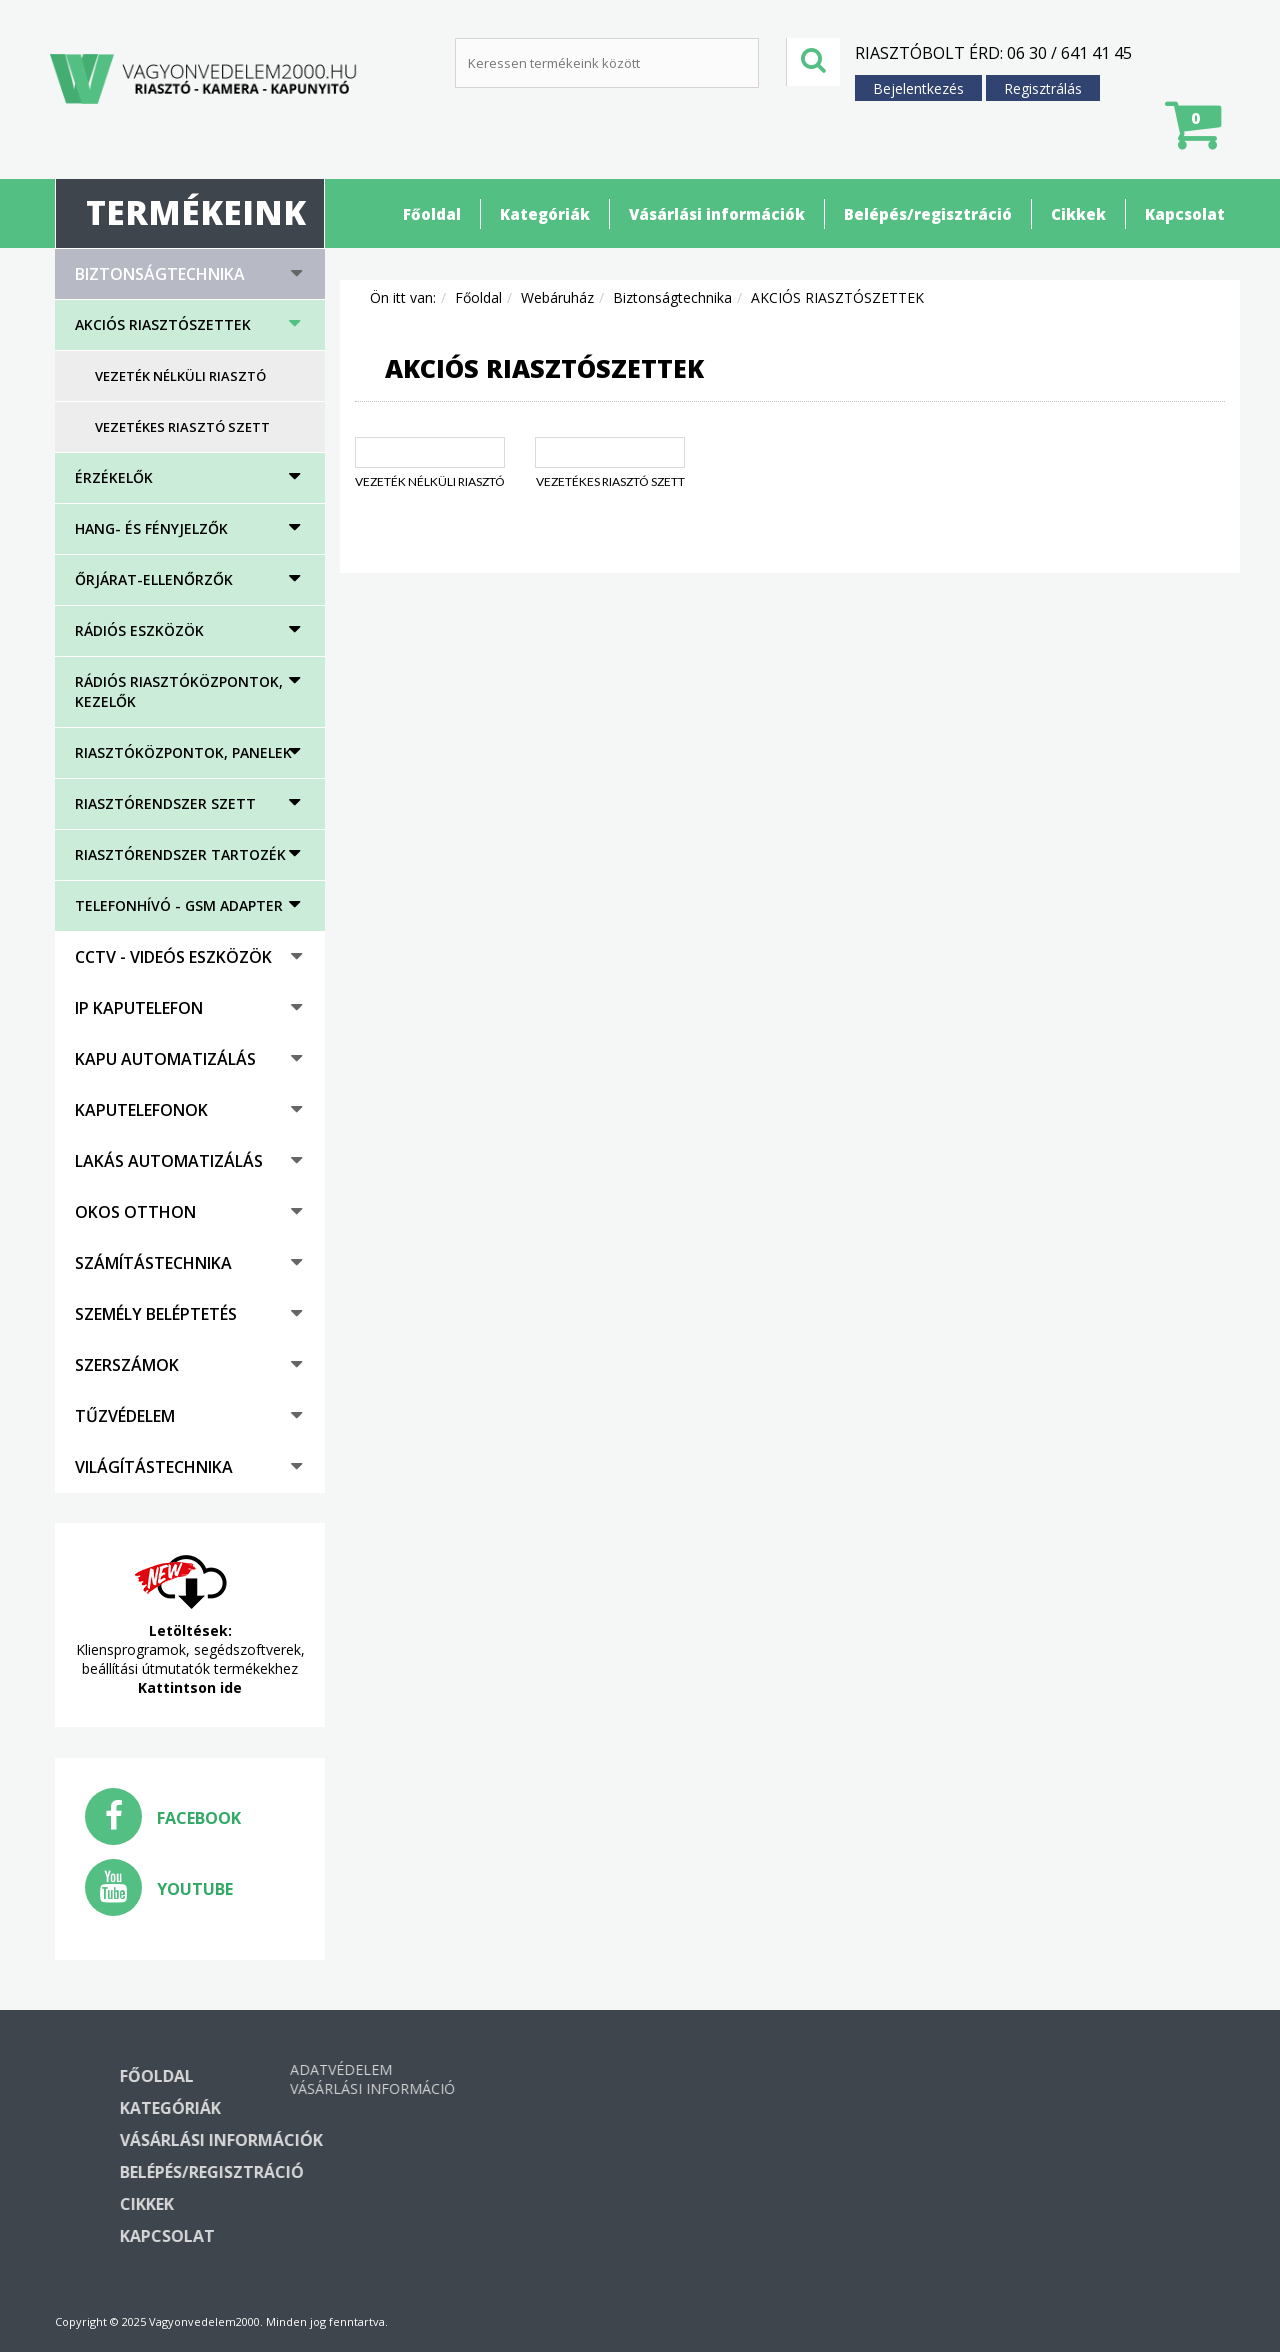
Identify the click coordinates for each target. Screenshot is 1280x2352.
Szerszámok (127, 1365)
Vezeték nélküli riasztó (180, 376)
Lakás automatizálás (169, 1161)
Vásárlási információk (717, 214)
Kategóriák (545, 214)
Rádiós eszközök (139, 630)
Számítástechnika (153, 1263)
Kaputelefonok (141, 1110)
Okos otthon (135, 1212)
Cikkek (1078, 214)
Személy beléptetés (156, 1314)
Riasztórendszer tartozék (180, 854)
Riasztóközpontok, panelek (183, 752)
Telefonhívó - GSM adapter (179, 905)
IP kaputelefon (139, 1008)
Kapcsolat (1185, 214)
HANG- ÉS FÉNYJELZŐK (151, 528)
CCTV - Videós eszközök (173, 957)
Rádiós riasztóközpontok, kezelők (179, 691)
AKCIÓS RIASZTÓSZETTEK (163, 324)
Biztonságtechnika (160, 274)
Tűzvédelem (125, 1416)
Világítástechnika (154, 1467)
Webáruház (557, 297)
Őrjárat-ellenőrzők (154, 579)
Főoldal (432, 214)
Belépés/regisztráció (928, 214)
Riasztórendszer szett (165, 803)
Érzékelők (114, 477)
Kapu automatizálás (165, 1059)
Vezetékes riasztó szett (182, 427)
